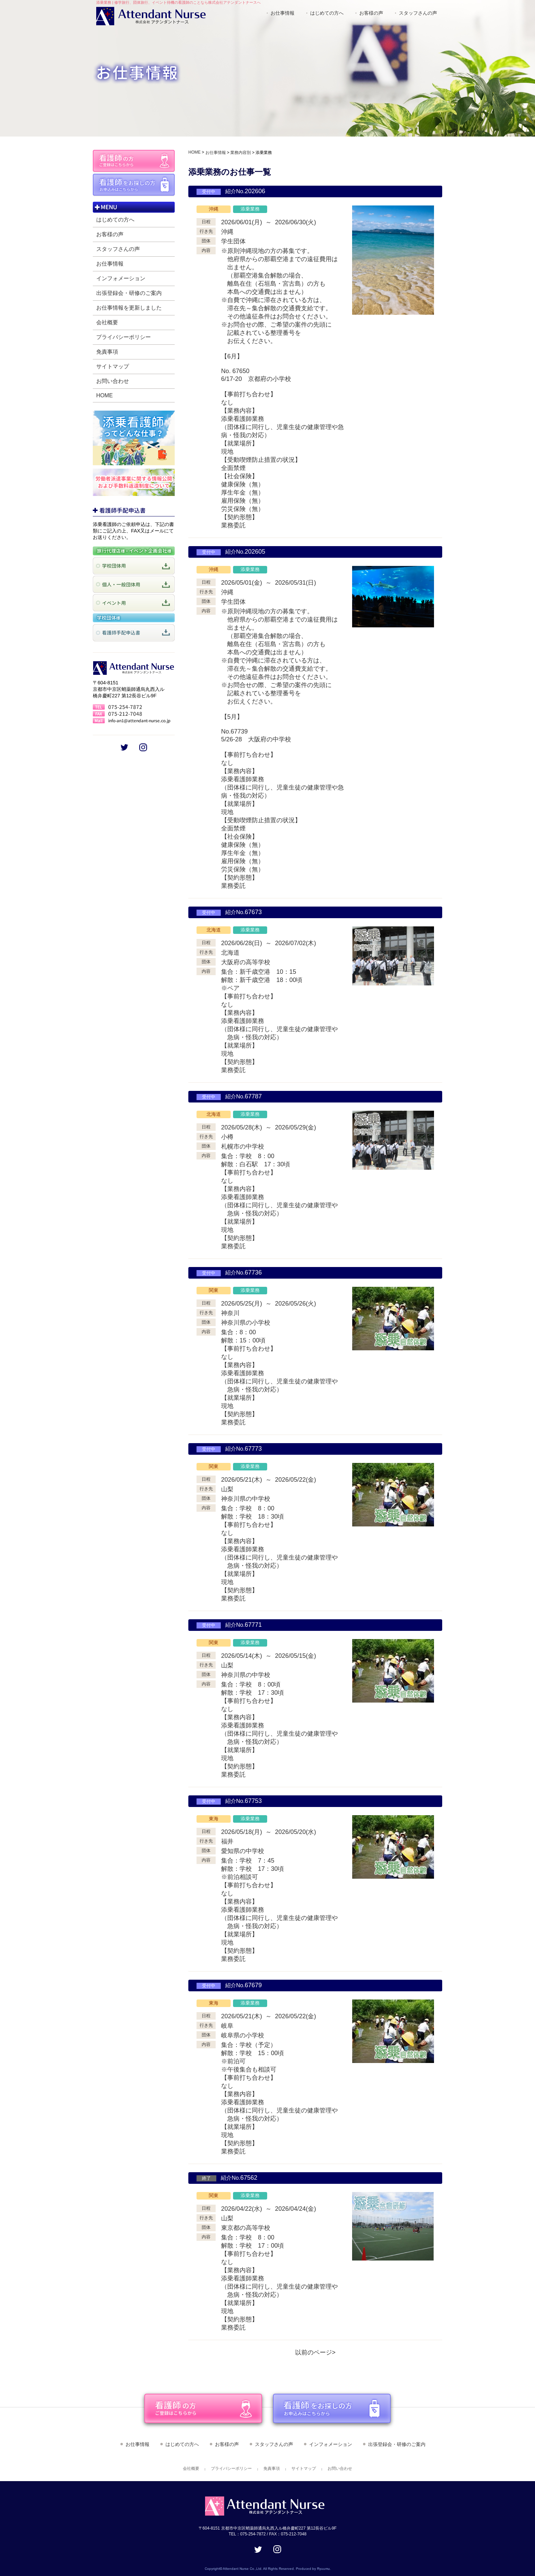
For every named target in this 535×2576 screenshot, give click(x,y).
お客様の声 (371, 13)
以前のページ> (315, 2352)
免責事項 (107, 351)
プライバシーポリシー (123, 337)
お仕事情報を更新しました (129, 307)
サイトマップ (112, 366)
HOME (104, 395)
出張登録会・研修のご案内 (129, 293)
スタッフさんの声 (418, 13)
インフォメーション (120, 278)
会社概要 (107, 322)
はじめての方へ (327, 13)
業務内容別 (240, 152)
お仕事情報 (282, 13)
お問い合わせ (112, 381)
